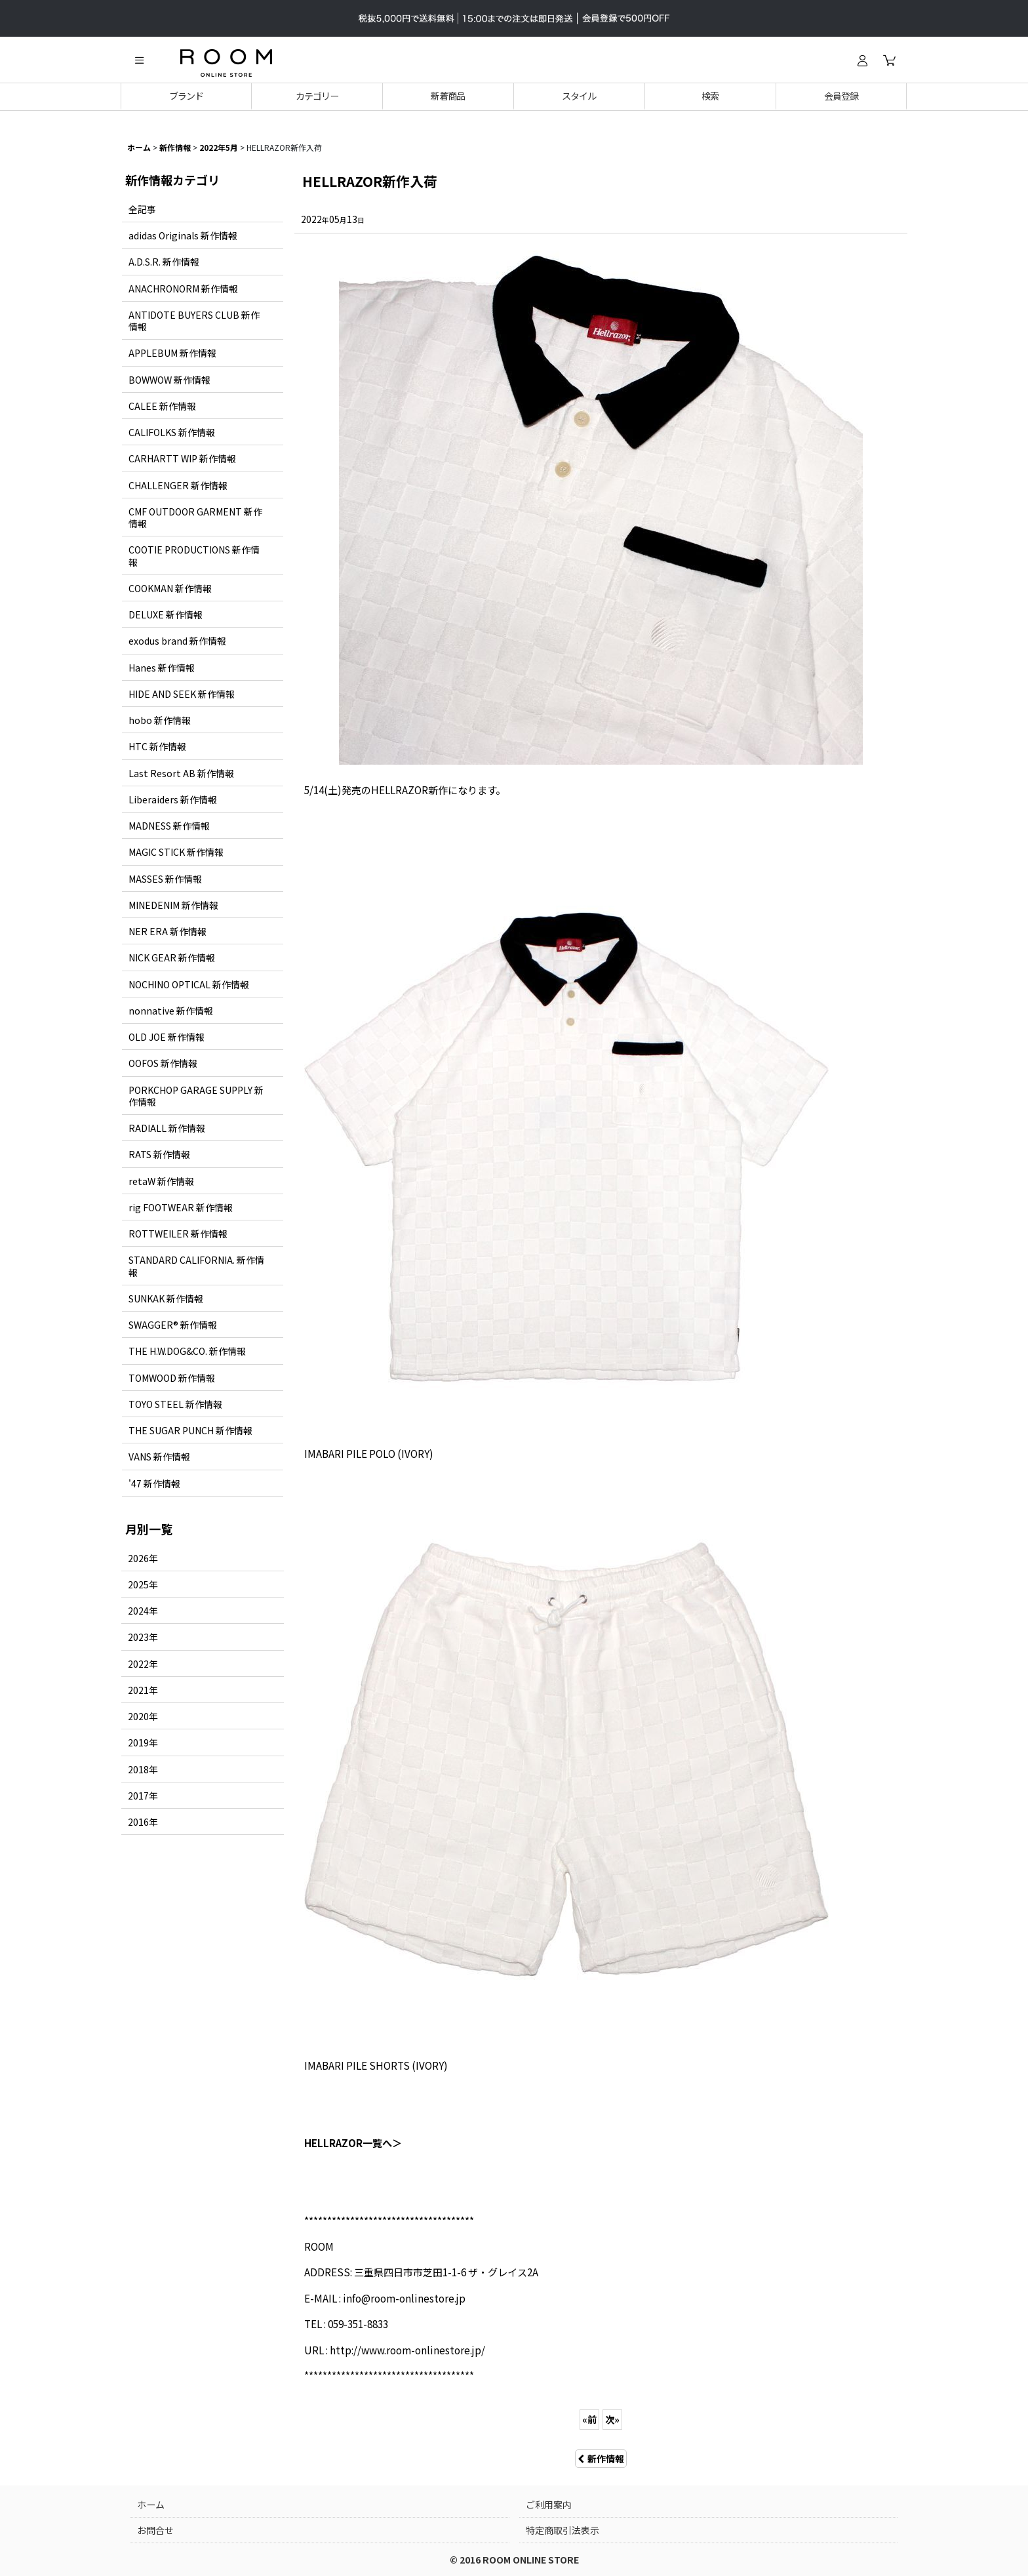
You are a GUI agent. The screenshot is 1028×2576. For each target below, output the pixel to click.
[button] (139, 60)
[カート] (889, 60)
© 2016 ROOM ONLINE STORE (514, 2559)
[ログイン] (862, 60)
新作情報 (601, 2458)
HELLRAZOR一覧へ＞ (353, 2142)
